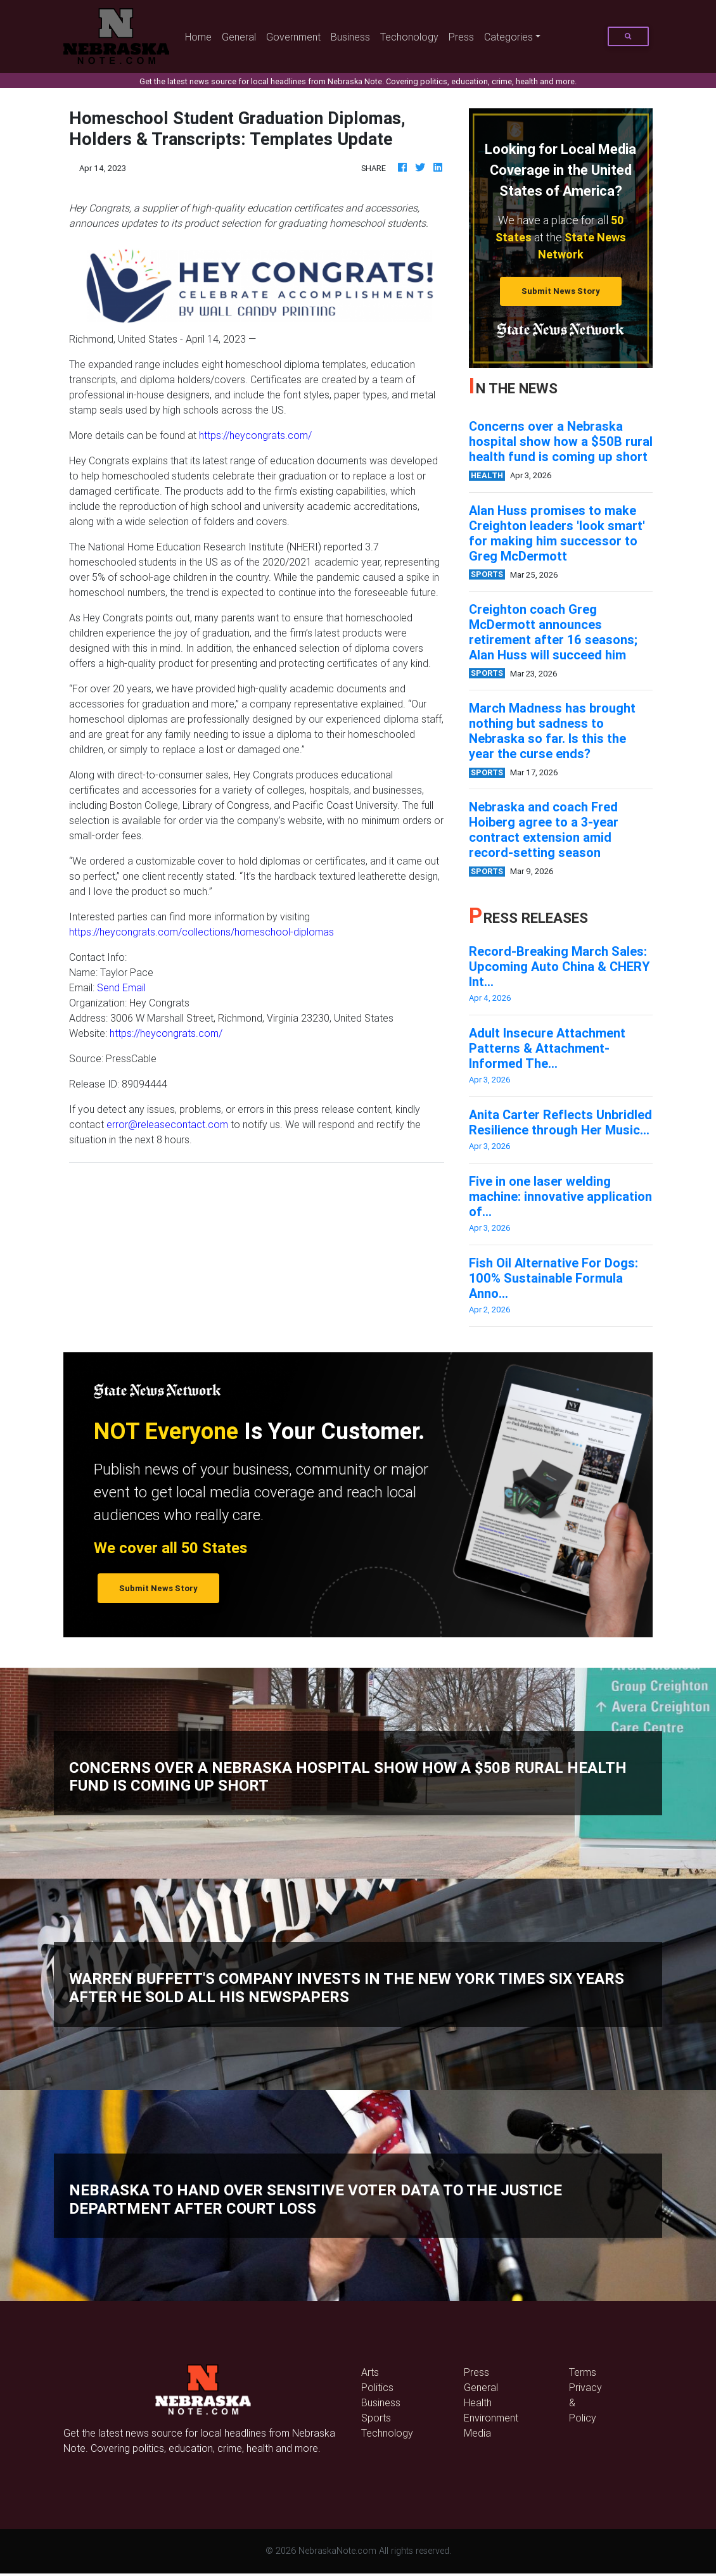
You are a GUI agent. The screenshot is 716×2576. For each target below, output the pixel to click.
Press (461, 36)
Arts (370, 2372)
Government (293, 36)
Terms (582, 2372)
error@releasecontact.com (167, 1124)
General (239, 36)
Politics (377, 2387)
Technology (387, 2433)
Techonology (409, 36)
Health (478, 2402)
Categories (508, 36)
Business (350, 36)
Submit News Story (560, 291)
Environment (491, 2417)
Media (477, 2433)
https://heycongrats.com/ (255, 435)
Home (201, 36)
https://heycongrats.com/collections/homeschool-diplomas (201, 931)
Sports (376, 2417)
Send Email (121, 987)
